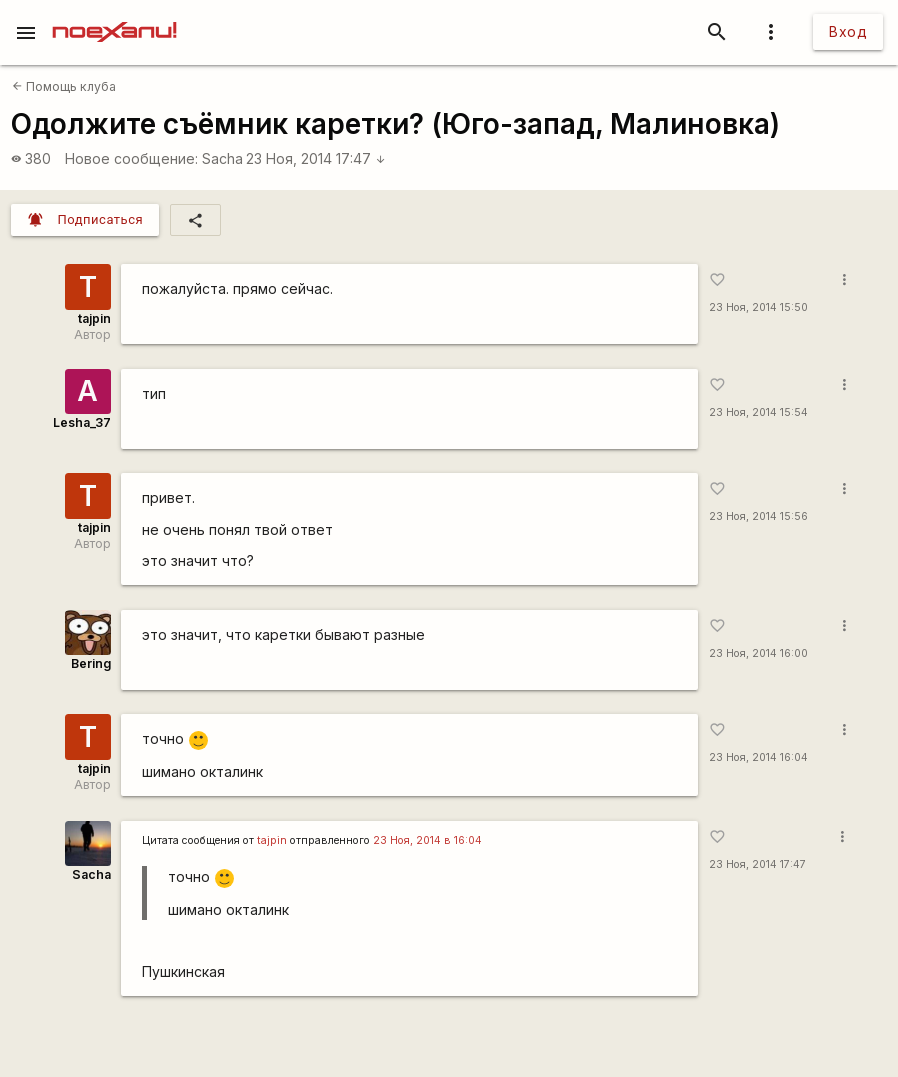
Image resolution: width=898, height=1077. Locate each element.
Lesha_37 (82, 422)
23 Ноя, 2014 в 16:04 (427, 840)
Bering (91, 663)
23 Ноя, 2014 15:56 (758, 516)
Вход (848, 31)
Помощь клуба (64, 86)
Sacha (222, 158)
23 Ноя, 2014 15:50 (758, 307)
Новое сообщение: (131, 158)
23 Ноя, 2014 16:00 (758, 653)
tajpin (94, 318)
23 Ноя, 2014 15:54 (758, 412)
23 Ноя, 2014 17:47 (316, 158)
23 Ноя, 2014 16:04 (758, 757)
